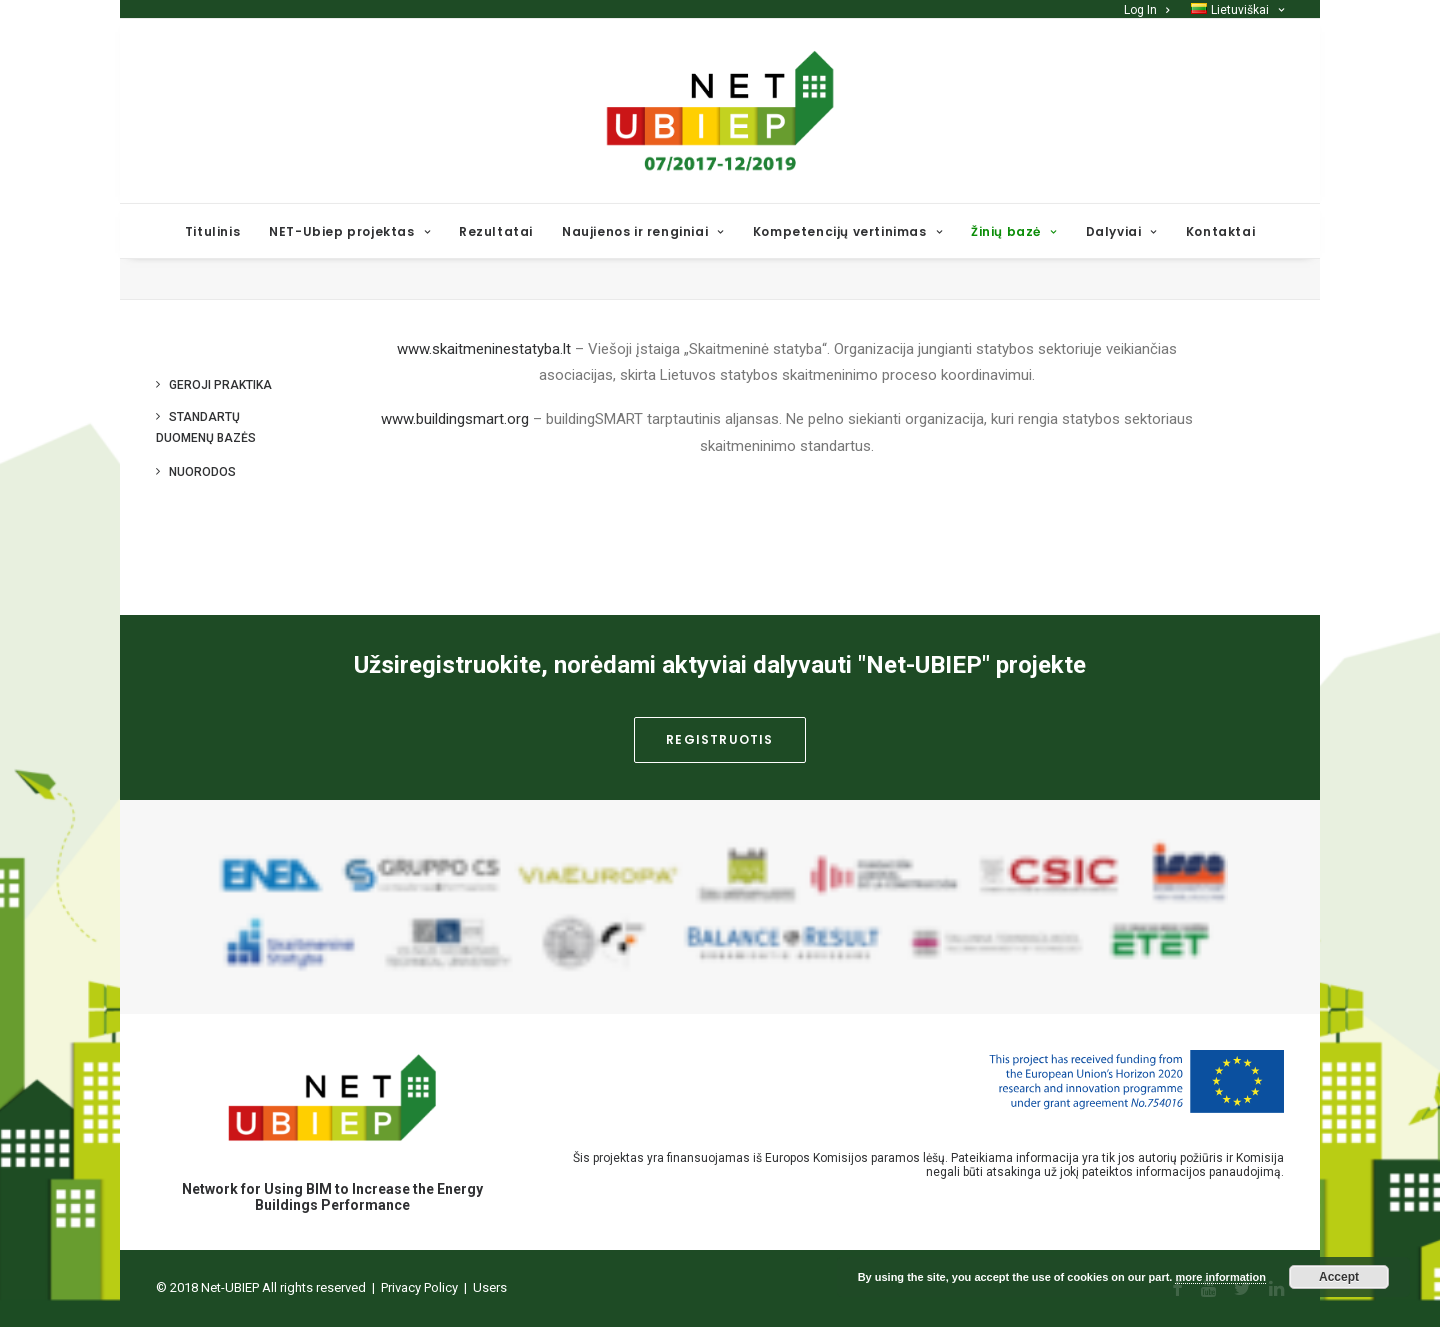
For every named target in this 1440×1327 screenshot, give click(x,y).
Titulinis (212, 231)
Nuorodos (202, 528)
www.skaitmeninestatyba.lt (484, 405)
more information (1220, 1277)
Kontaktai (1220, 231)
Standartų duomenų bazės (206, 483)
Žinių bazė (1013, 231)
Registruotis (719, 740)
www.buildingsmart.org (455, 475)
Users (490, 1288)
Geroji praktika (220, 441)
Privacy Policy (419, 1288)
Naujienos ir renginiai (643, 231)
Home (1188, 306)
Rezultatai (496, 231)
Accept (1339, 1277)
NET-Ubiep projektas (349, 231)
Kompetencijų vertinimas (847, 231)
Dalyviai (1121, 231)
